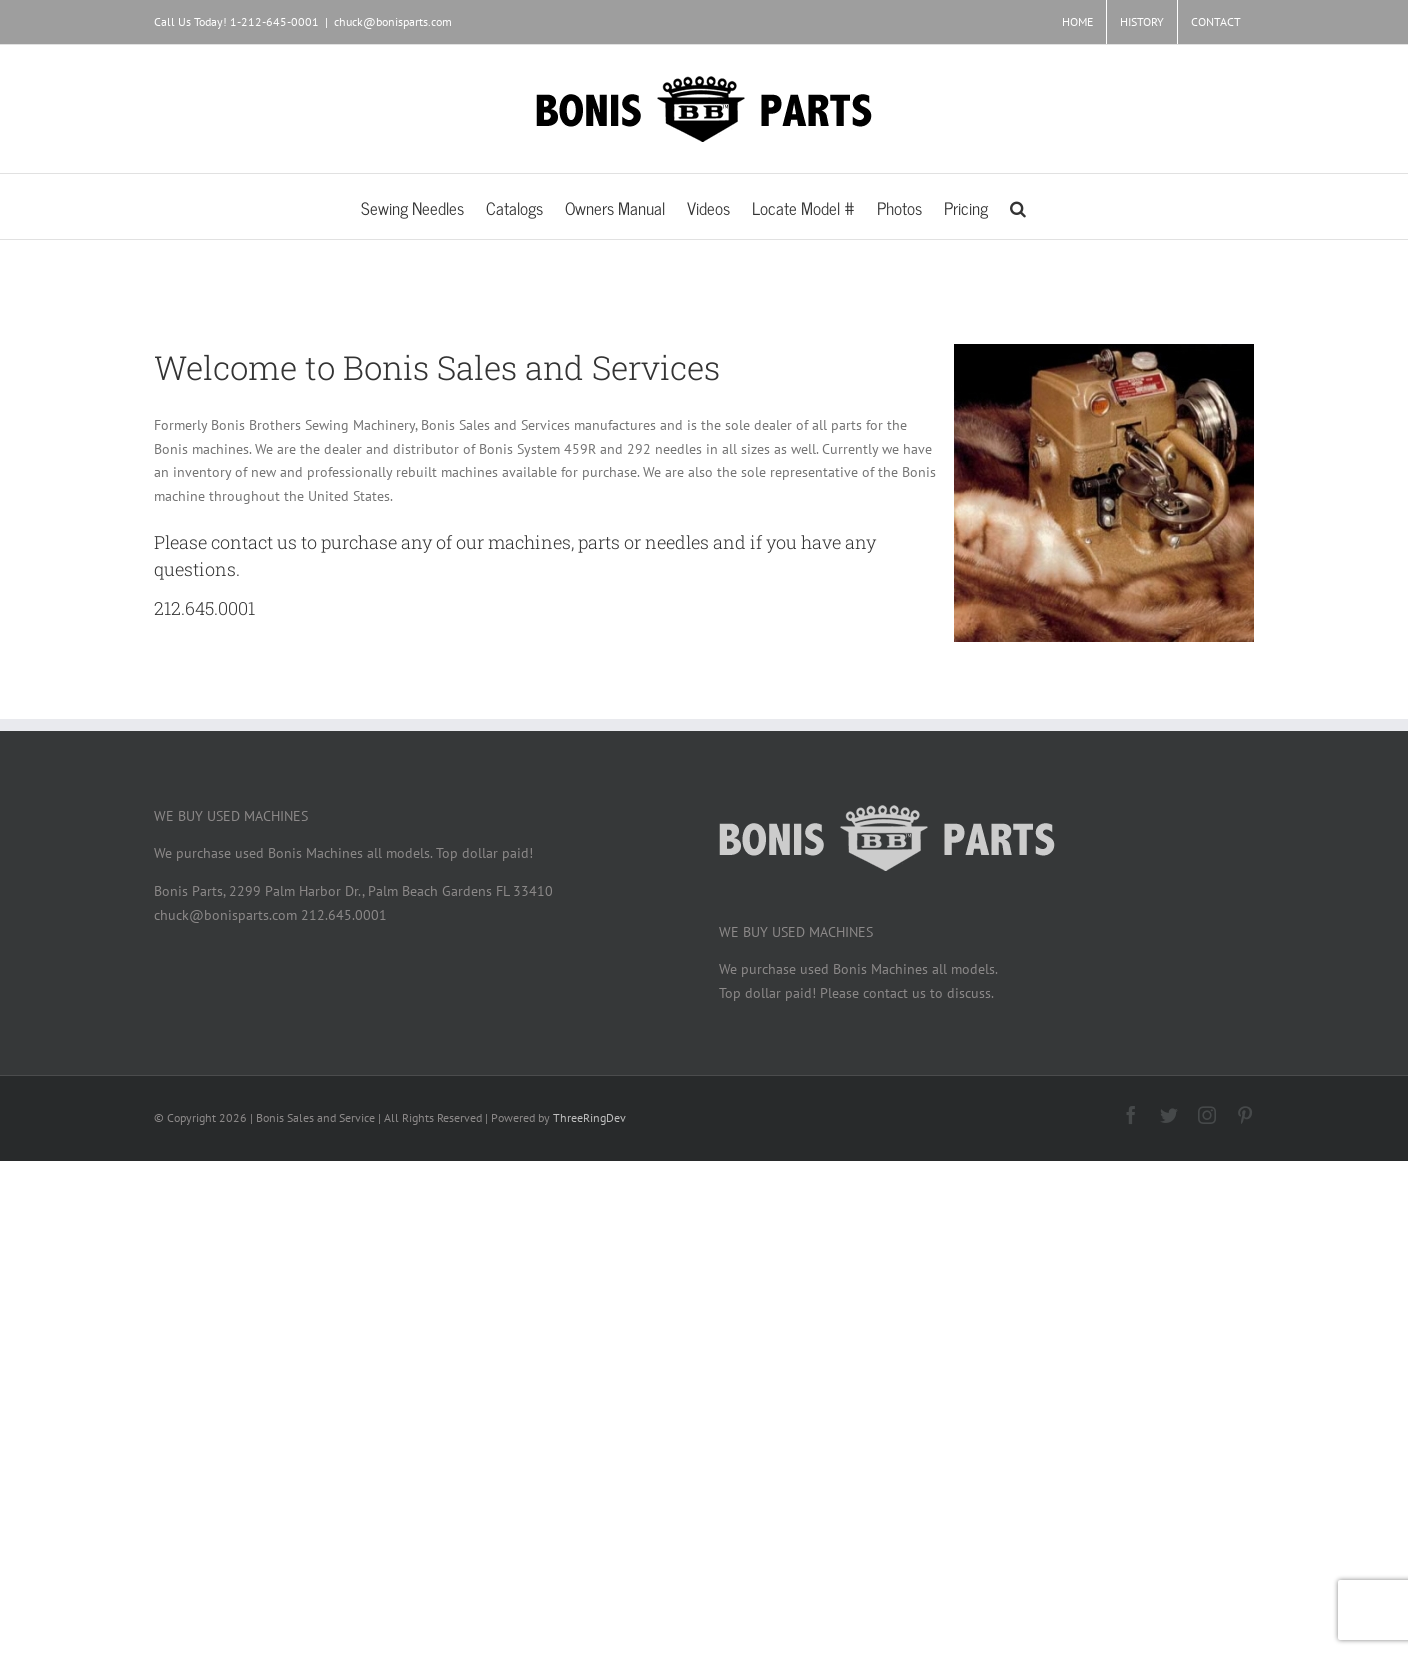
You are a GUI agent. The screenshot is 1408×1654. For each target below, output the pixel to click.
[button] (1018, 206)
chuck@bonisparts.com (393, 21)
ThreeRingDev (589, 1117)
